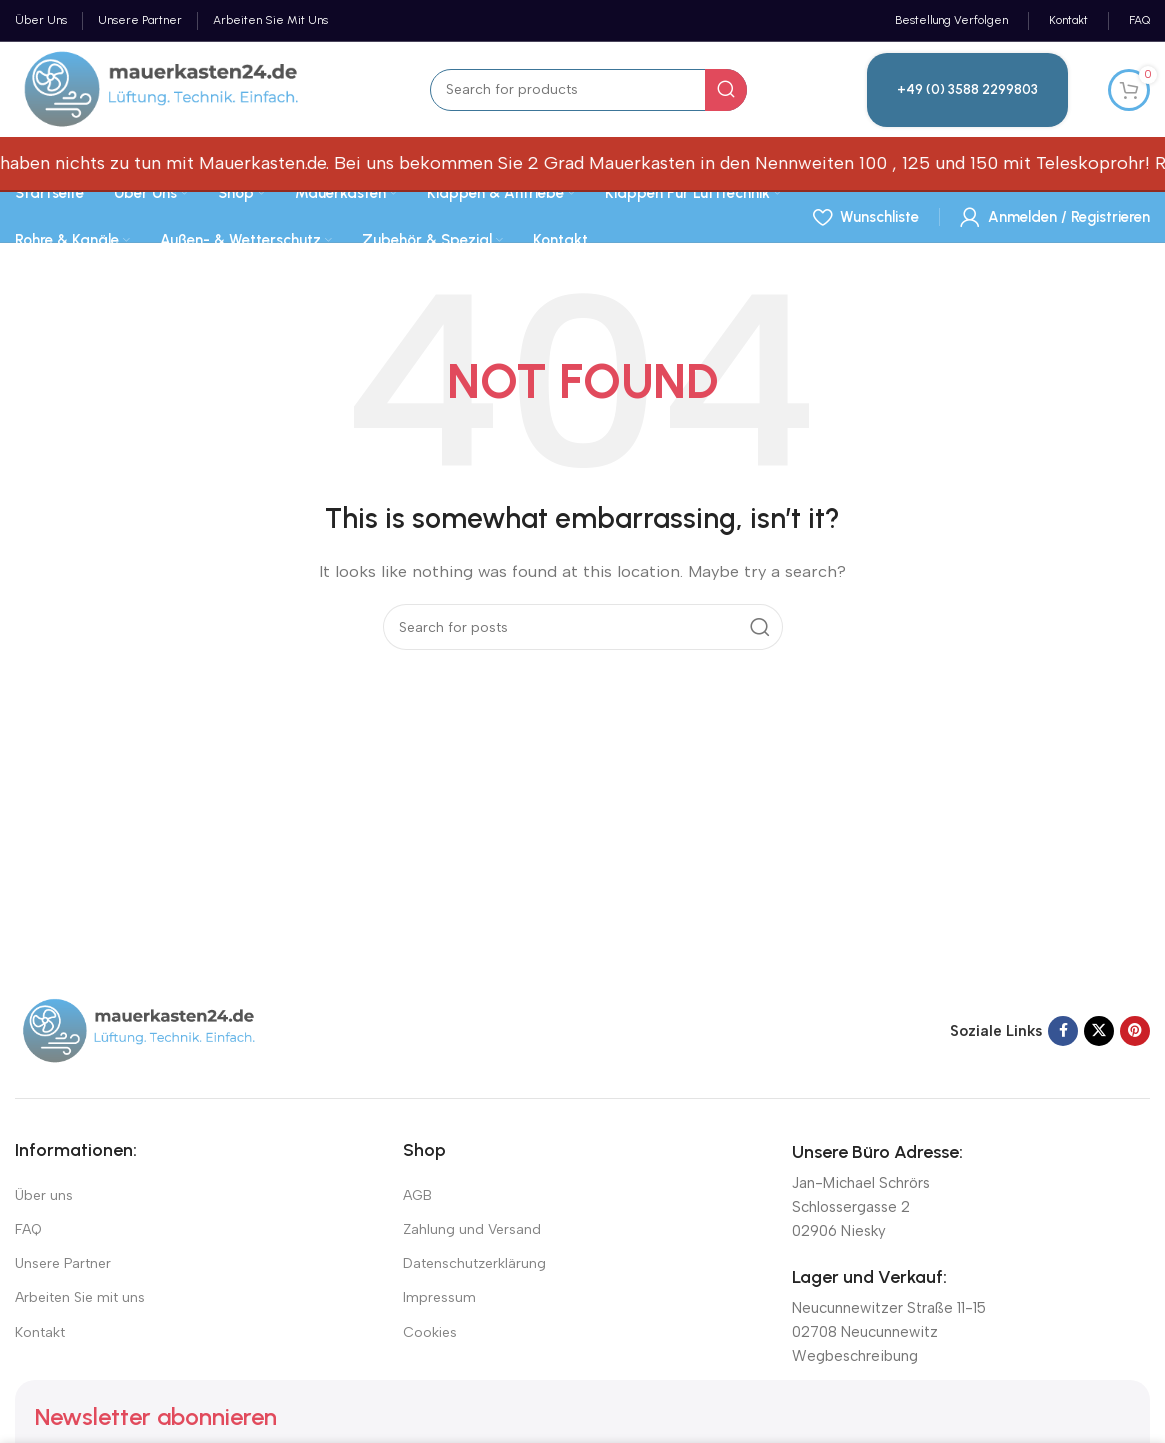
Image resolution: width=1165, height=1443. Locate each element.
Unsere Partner (63, 1263)
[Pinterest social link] (1135, 1031)
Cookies (430, 1332)
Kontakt (40, 1332)
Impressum (439, 1297)
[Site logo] (162, 88)
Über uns (44, 1195)
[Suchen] (588, 90)
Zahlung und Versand (472, 1229)
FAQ (28, 1229)
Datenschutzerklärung (474, 1263)
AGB (417, 1195)
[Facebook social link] (1063, 1031)
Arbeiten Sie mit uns (80, 1297)
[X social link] (1099, 1031)
